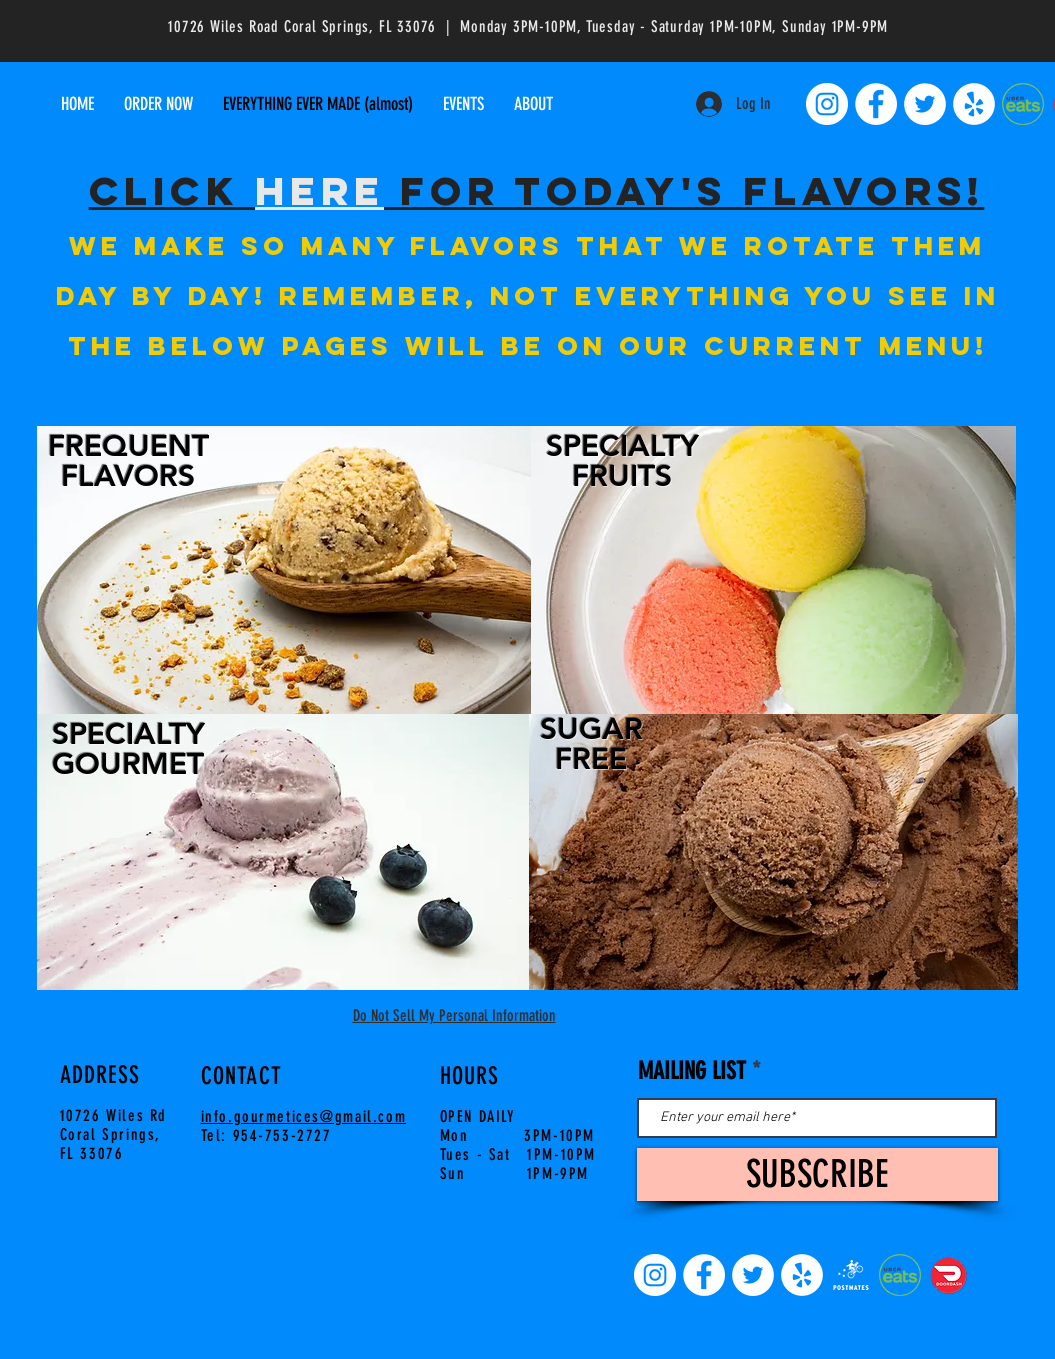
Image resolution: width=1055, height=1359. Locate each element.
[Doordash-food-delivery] (949, 1275)
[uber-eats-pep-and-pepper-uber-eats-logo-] (1023, 104)
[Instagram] (827, 104)
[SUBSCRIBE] (817, 1174)
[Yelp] (974, 104)
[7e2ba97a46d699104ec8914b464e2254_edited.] (851, 1275)
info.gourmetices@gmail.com (304, 1116)
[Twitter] (925, 104)
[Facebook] (876, 104)
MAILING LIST (692, 1071)
